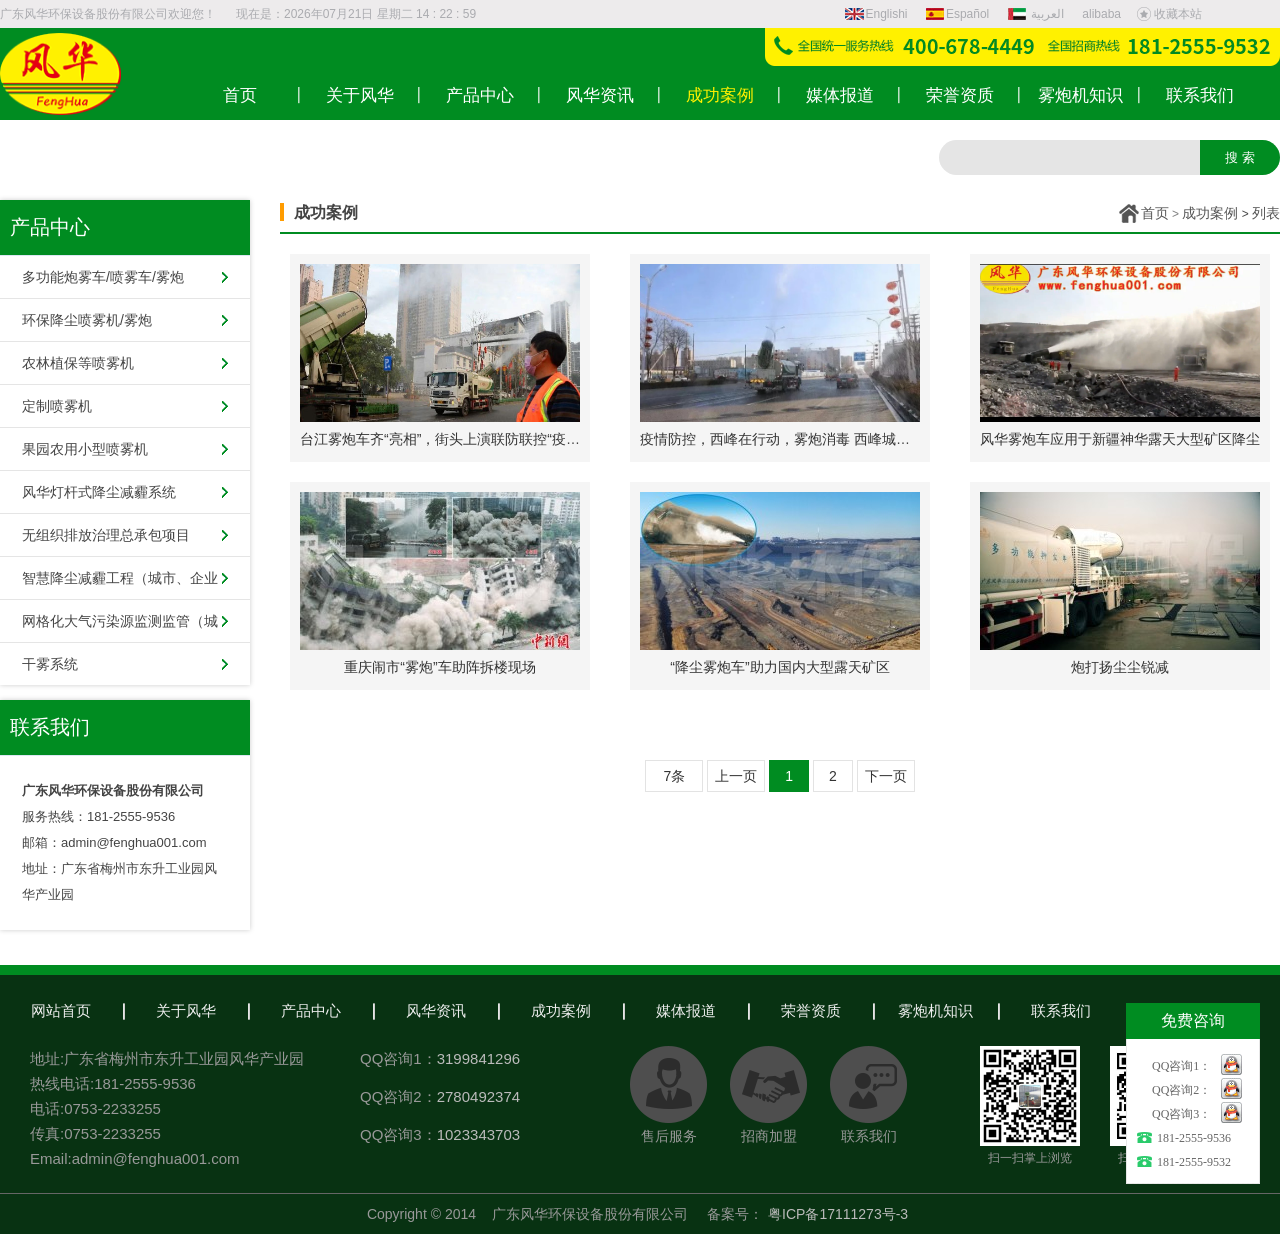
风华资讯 (436, 1010)
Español (957, 14)
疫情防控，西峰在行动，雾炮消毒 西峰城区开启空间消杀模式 (831, 439)
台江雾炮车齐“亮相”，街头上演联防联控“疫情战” (449, 439)
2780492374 (478, 1096)
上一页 (736, 776)
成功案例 (1210, 213)
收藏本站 (1169, 14)
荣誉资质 (811, 1010)
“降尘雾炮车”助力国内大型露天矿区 (779, 667)
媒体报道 (686, 1010)
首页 (1155, 213)
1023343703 (478, 1134)
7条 (675, 776)
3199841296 (478, 1058)
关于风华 (186, 1010)
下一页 (886, 776)
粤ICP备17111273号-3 (838, 1214)
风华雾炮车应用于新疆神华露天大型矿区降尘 (1120, 439)
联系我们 (1061, 1010)
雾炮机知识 (935, 1010)
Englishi (876, 14)
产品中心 (311, 1010)
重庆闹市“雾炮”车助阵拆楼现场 (439, 667)
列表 (1266, 213)
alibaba (1101, 14)
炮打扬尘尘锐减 (1120, 667)
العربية (1038, 14)
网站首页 (61, 1010)
